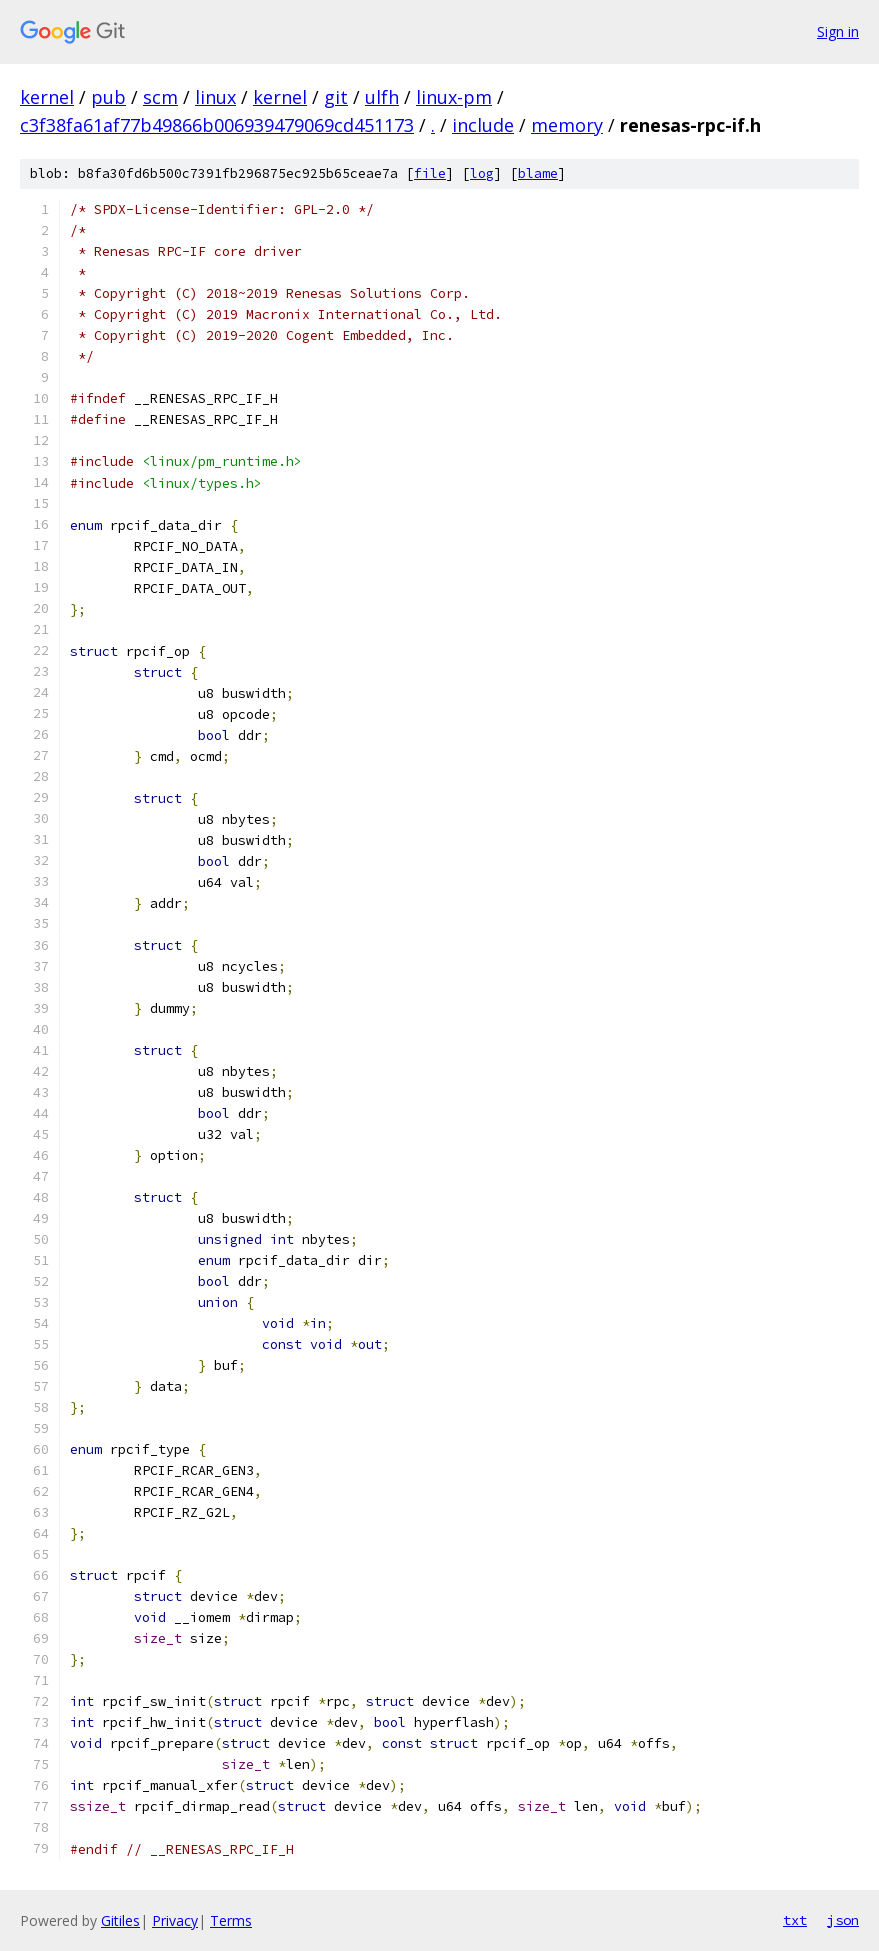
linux (215, 97)
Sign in (838, 31)
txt (795, 1920)
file (430, 173)
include (483, 125)
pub (108, 97)
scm (160, 97)
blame (538, 173)
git (336, 97)
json (843, 1920)
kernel (47, 97)
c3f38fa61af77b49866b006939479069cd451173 (217, 125)
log (482, 173)
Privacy (175, 1920)
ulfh (382, 97)
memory (567, 125)
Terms (231, 1920)
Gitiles (120, 1920)
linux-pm (454, 97)
